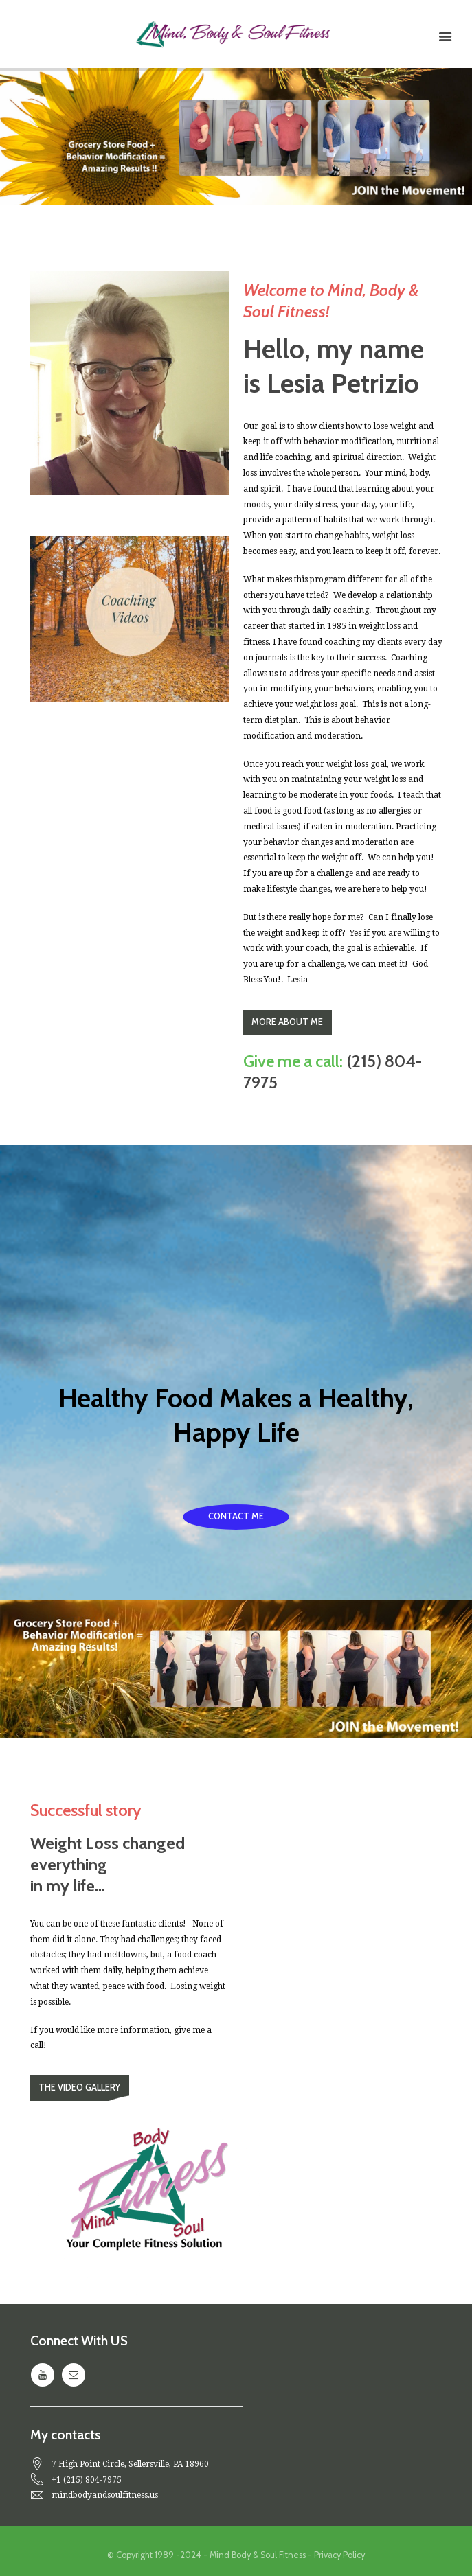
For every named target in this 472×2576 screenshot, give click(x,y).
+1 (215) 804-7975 (87, 2480)
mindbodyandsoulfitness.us (105, 2495)
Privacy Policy (339, 2555)
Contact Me (236, 1516)
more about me (287, 1022)
